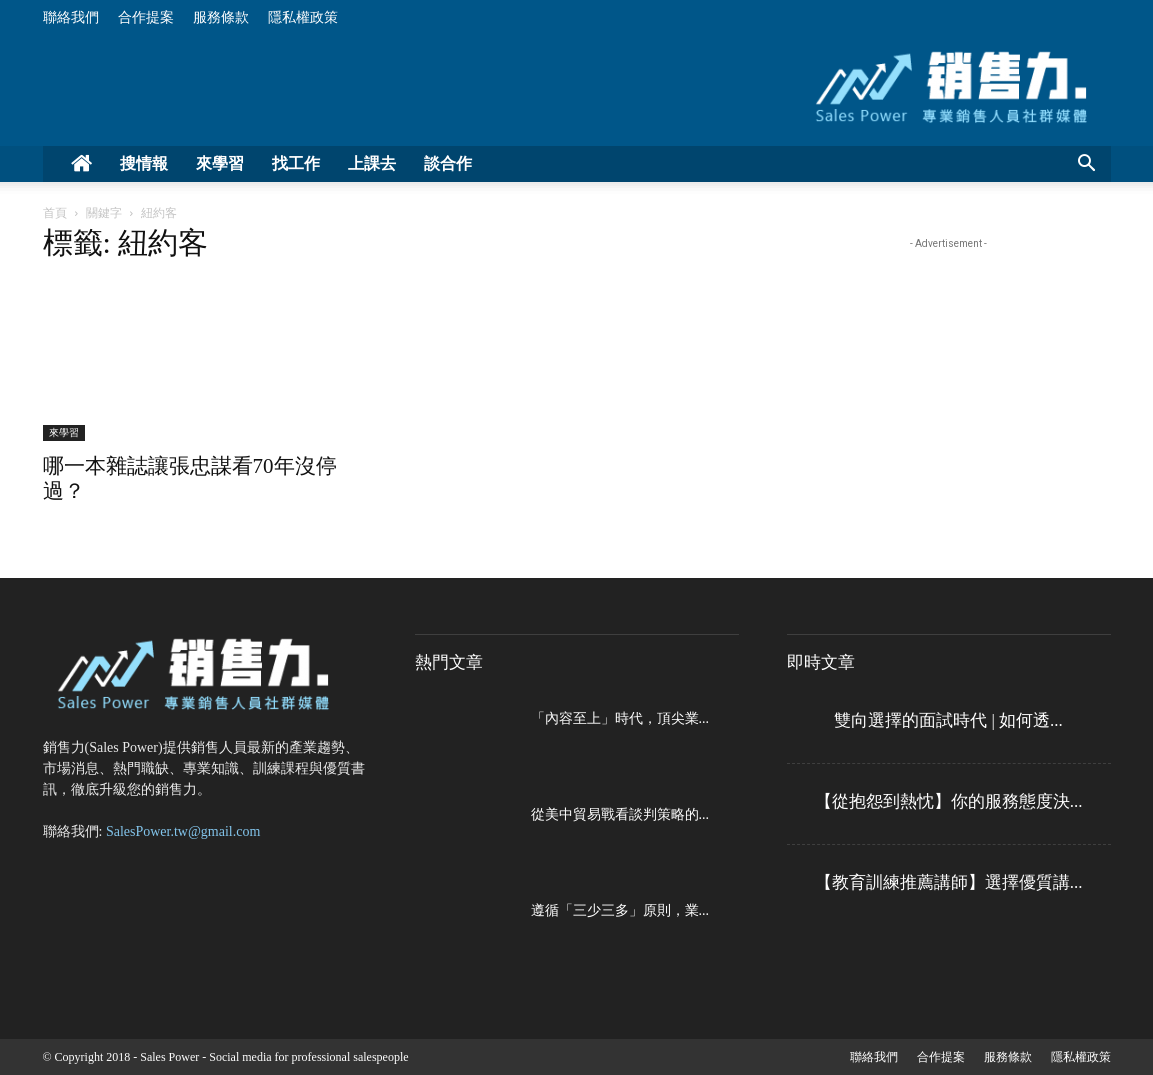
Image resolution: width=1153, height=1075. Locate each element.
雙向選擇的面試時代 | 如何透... (948, 720)
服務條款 (221, 17)
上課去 (372, 163)
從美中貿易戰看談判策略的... (620, 814)
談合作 (448, 163)
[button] (1087, 165)
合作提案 (146, 17)
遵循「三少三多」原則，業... (620, 910)
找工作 (296, 163)
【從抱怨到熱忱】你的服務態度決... (949, 801)
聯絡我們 (71, 17)
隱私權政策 (303, 17)
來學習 (220, 163)
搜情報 (144, 163)
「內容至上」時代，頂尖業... (620, 718)
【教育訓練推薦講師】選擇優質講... (949, 882)
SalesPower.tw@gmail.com (183, 831)
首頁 (55, 213)
